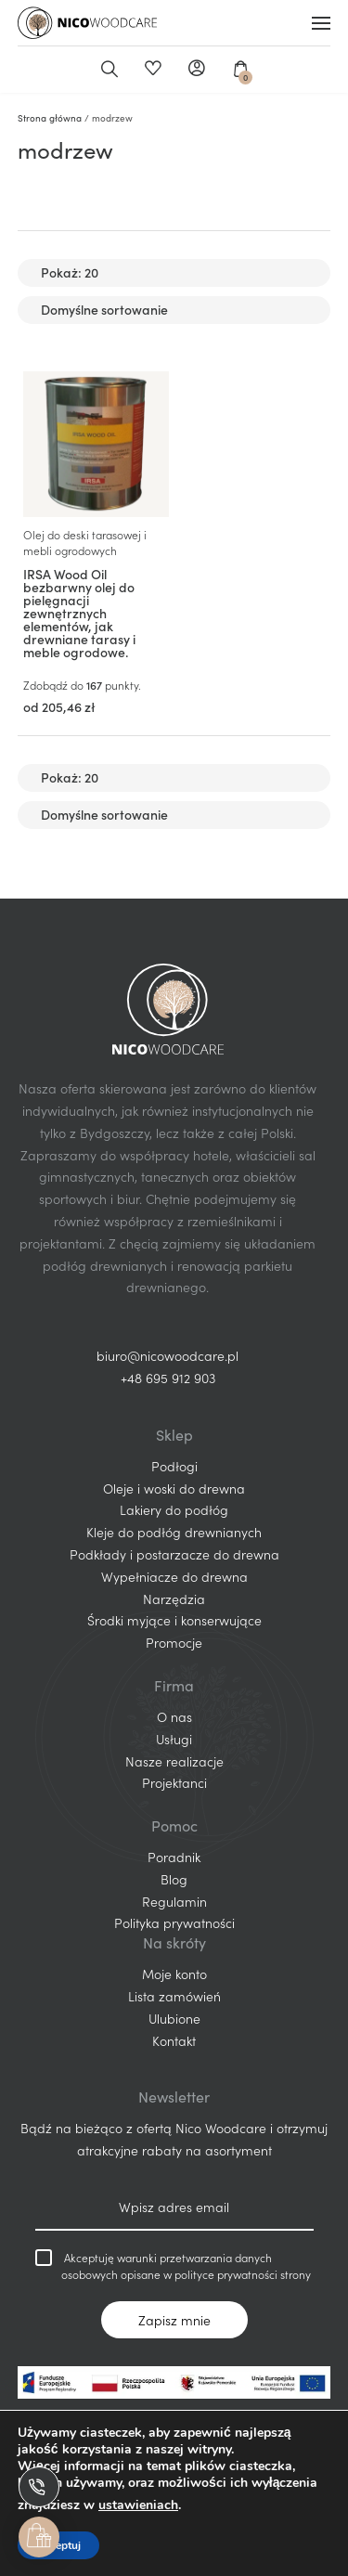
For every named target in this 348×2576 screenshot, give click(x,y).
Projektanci (174, 1782)
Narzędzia (174, 1598)
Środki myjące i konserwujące (174, 1620)
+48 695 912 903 (168, 1377)
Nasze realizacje (174, 1761)
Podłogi (174, 1465)
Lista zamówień (174, 1996)
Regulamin (174, 1901)
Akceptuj (58, 2545)
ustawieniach (138, 2505)
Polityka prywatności (174, 1922)
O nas (174, 1716)
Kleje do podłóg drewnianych (174, 1531)
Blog (174, 1879)
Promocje (174, 1642)
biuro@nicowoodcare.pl (167, 1355)
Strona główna (50, 117)
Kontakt (174, 2040)
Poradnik (174, 1856)
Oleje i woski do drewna (174, 1488)
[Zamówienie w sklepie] (174, 310)
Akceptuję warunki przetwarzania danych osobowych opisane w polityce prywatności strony (173, 2265)
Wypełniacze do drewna (174, 1576)
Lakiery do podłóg (174, 1509)
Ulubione (153, 69)
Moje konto (196, 69)
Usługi (174, 1738)
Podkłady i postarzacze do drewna (174, 1554)
